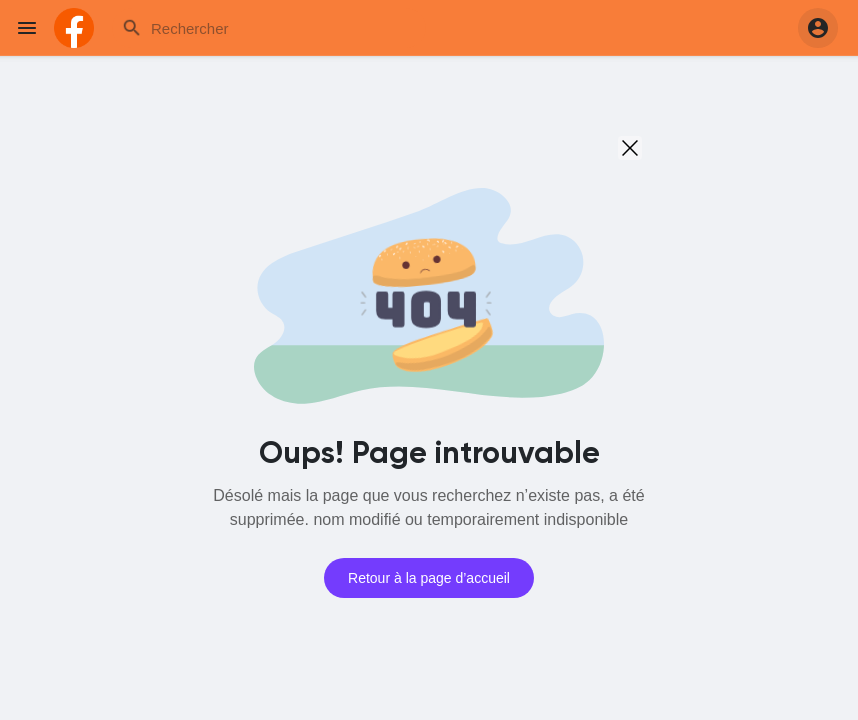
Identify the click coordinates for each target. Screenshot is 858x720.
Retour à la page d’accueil (429, 578)
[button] (818, 28)
